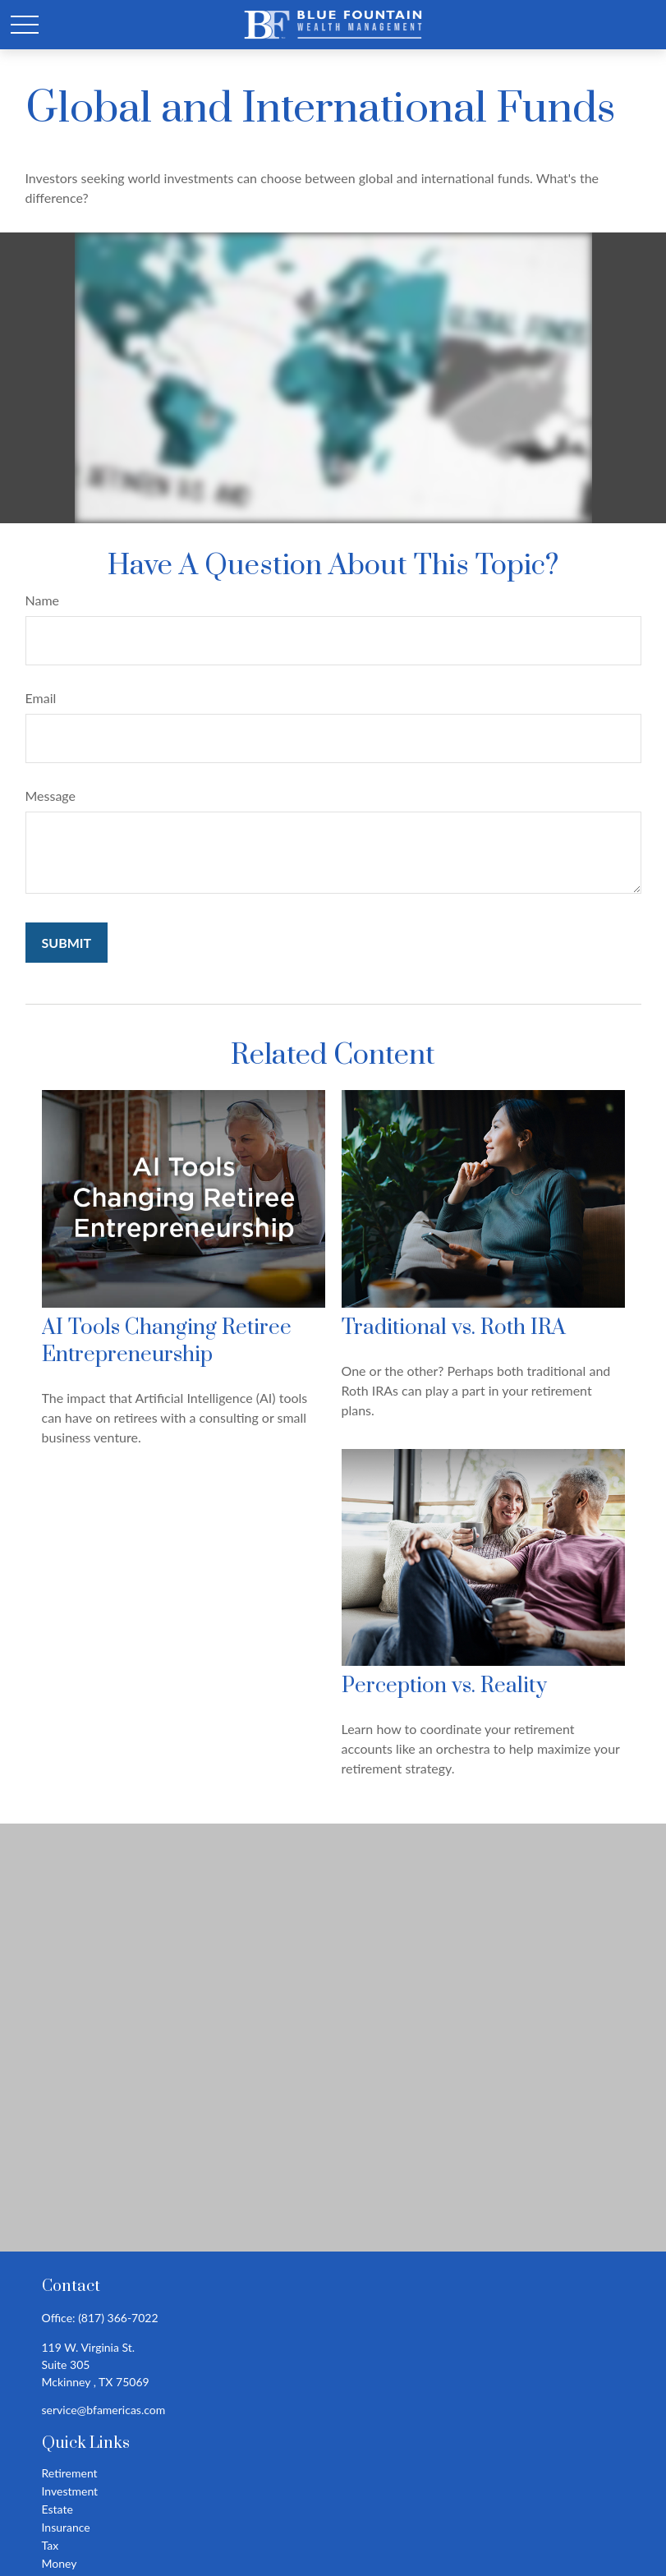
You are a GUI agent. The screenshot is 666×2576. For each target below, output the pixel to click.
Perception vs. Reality (444, 1686)
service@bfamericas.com (104, 2410)
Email (41, 698)
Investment (70, 2491)
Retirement (70, 2473)
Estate (57, 2509)
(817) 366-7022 (118, 2318)
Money (59, 2563)
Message (50, 795)
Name (42, 600)
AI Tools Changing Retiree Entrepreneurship (167, 1341)
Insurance (66, 2527)
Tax (50, 2545)
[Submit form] (66, 942)
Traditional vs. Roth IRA (454, 1327)
